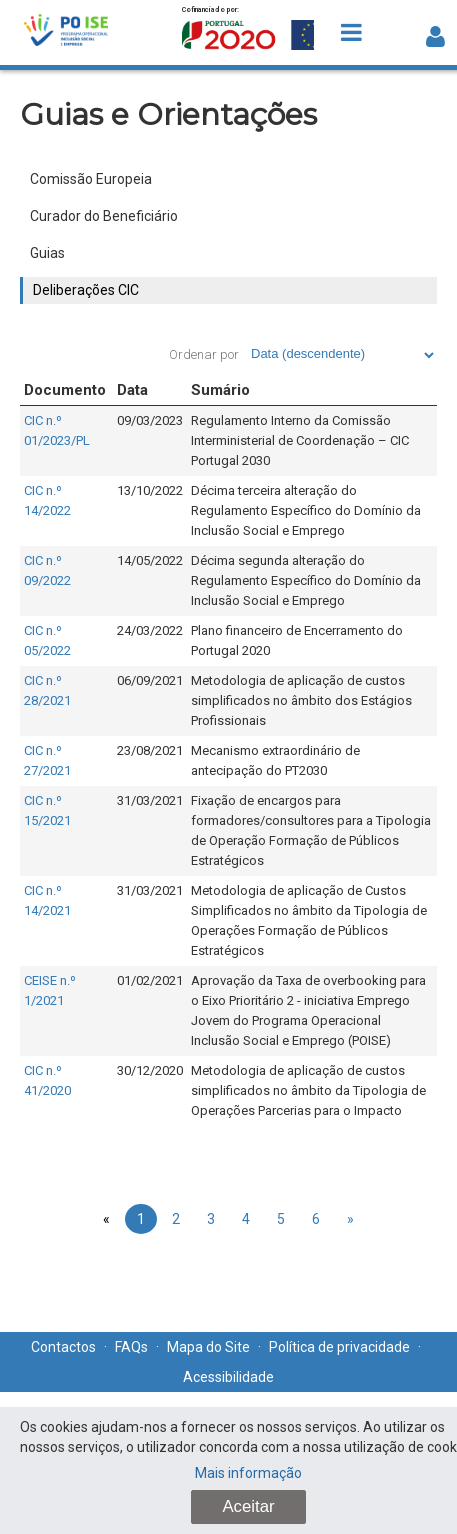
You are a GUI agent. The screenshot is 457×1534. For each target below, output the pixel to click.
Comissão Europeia (91, 179)
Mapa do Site (208, 1347)
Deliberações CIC (86, 290)
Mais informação (248, 1473)
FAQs (131, 1347)
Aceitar (248, 1506)
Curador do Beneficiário (104, 216)
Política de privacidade (339, 1347)
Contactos (63, 1347)
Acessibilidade (228, 1377)
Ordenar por (204, 354)
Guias (47, 253)
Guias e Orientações (168, 114)
